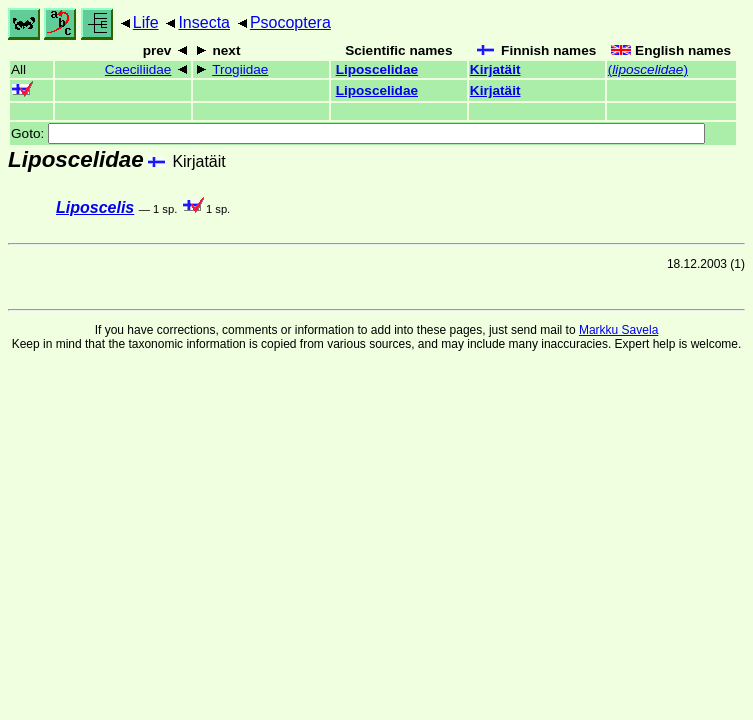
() (648, 69)
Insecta (204, 22)
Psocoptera (290, 22)
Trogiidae (240, 69)
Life (146, 22)
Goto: (358, 133)
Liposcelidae (377, 69)
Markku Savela (618, 330)
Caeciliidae (138, 69)
